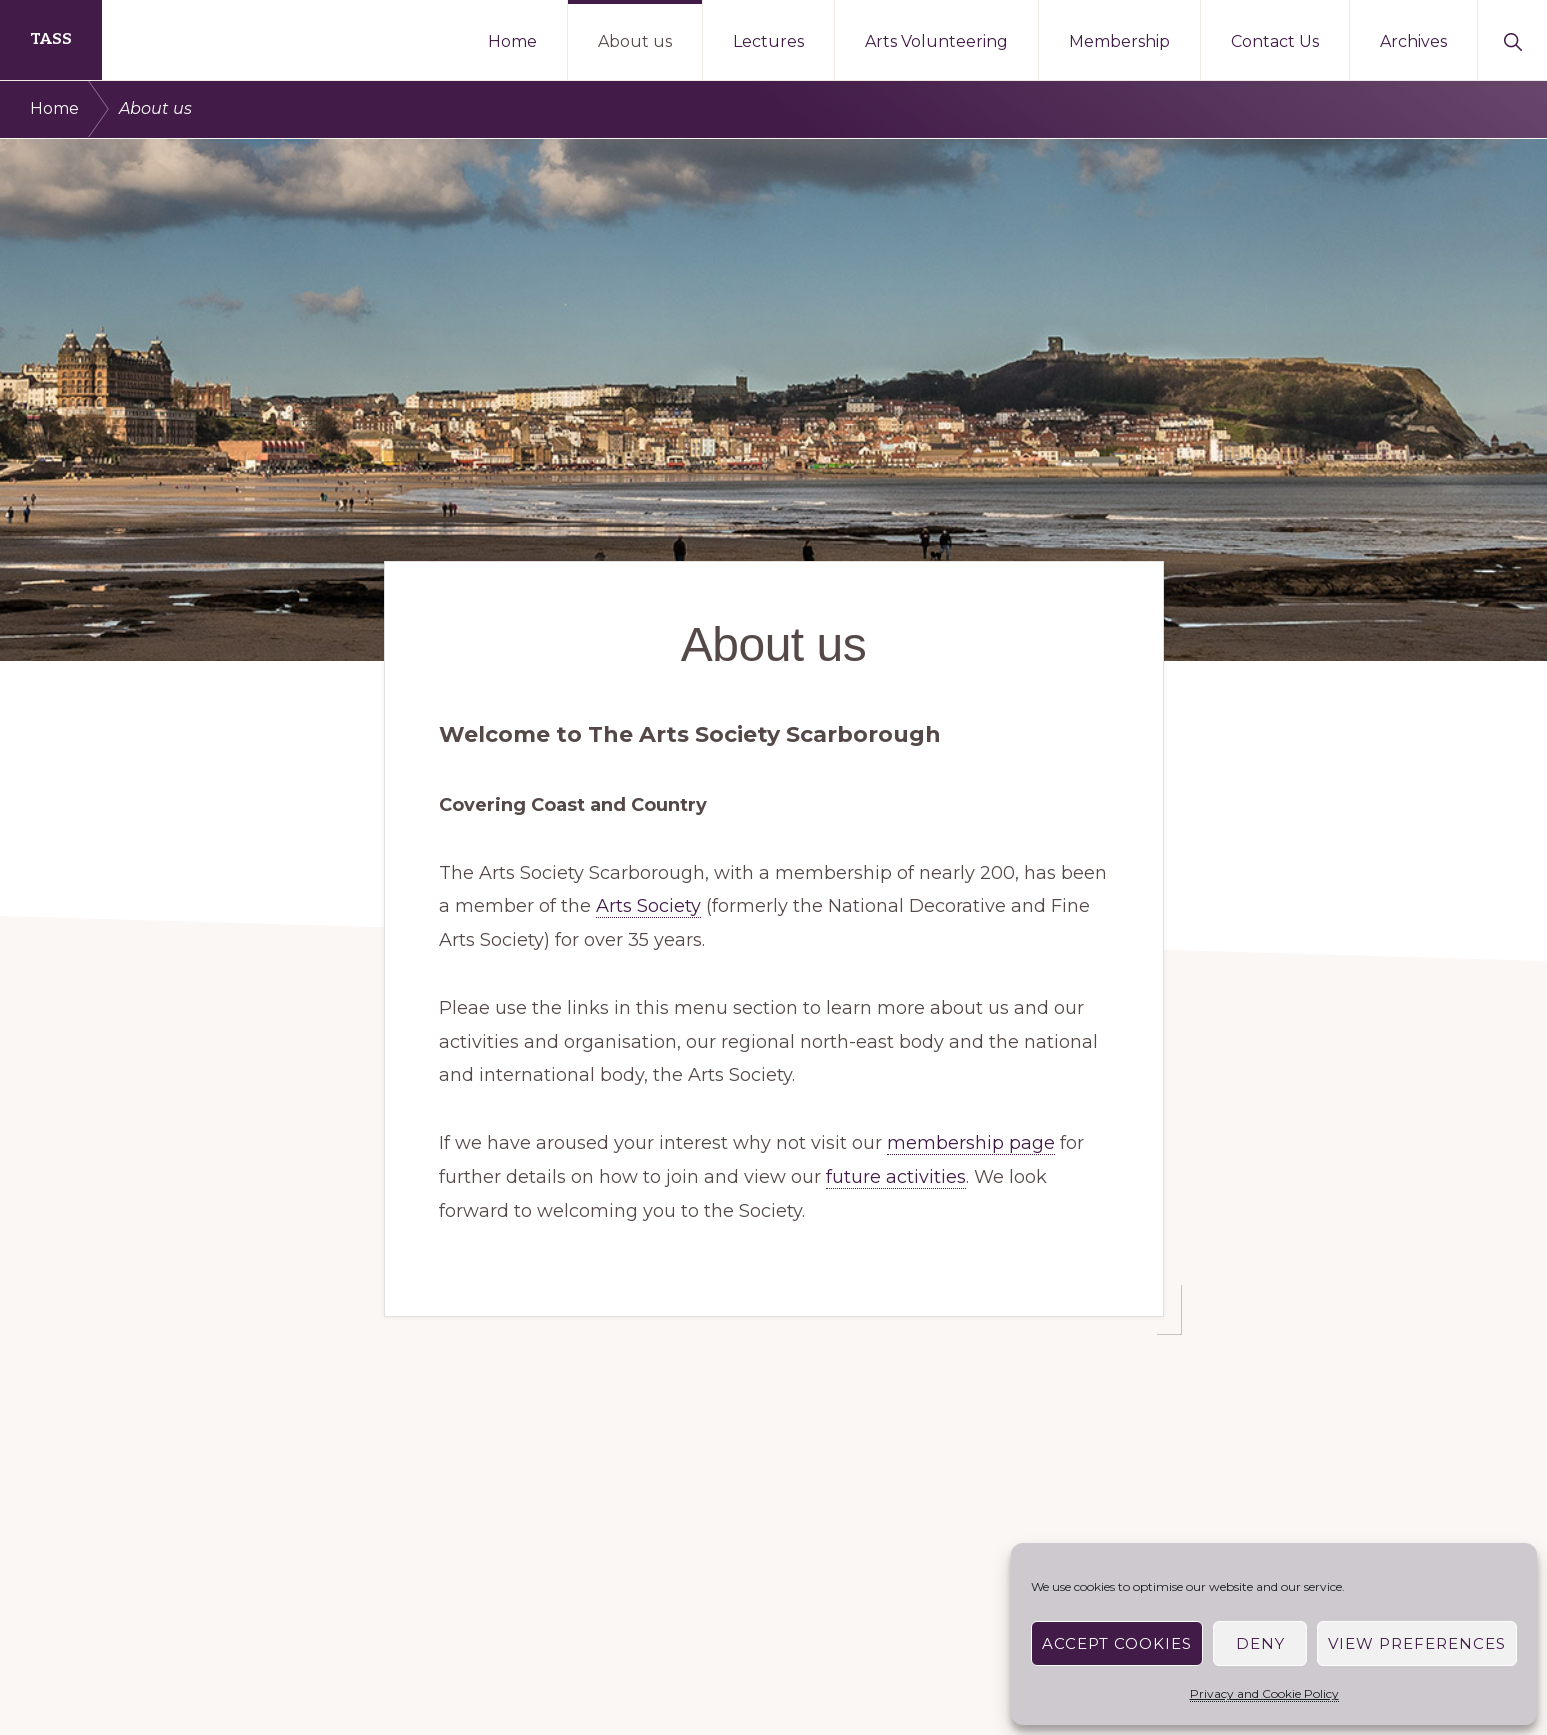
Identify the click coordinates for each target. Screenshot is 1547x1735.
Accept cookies (1117, 1643)
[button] (1512, 40)
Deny (1260, 1643)
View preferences (1417, 1643)
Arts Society (648, 906)
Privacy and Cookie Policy (1264, 1693)
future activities (896, 1177)
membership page (971, 1143)
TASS (51, 39)
